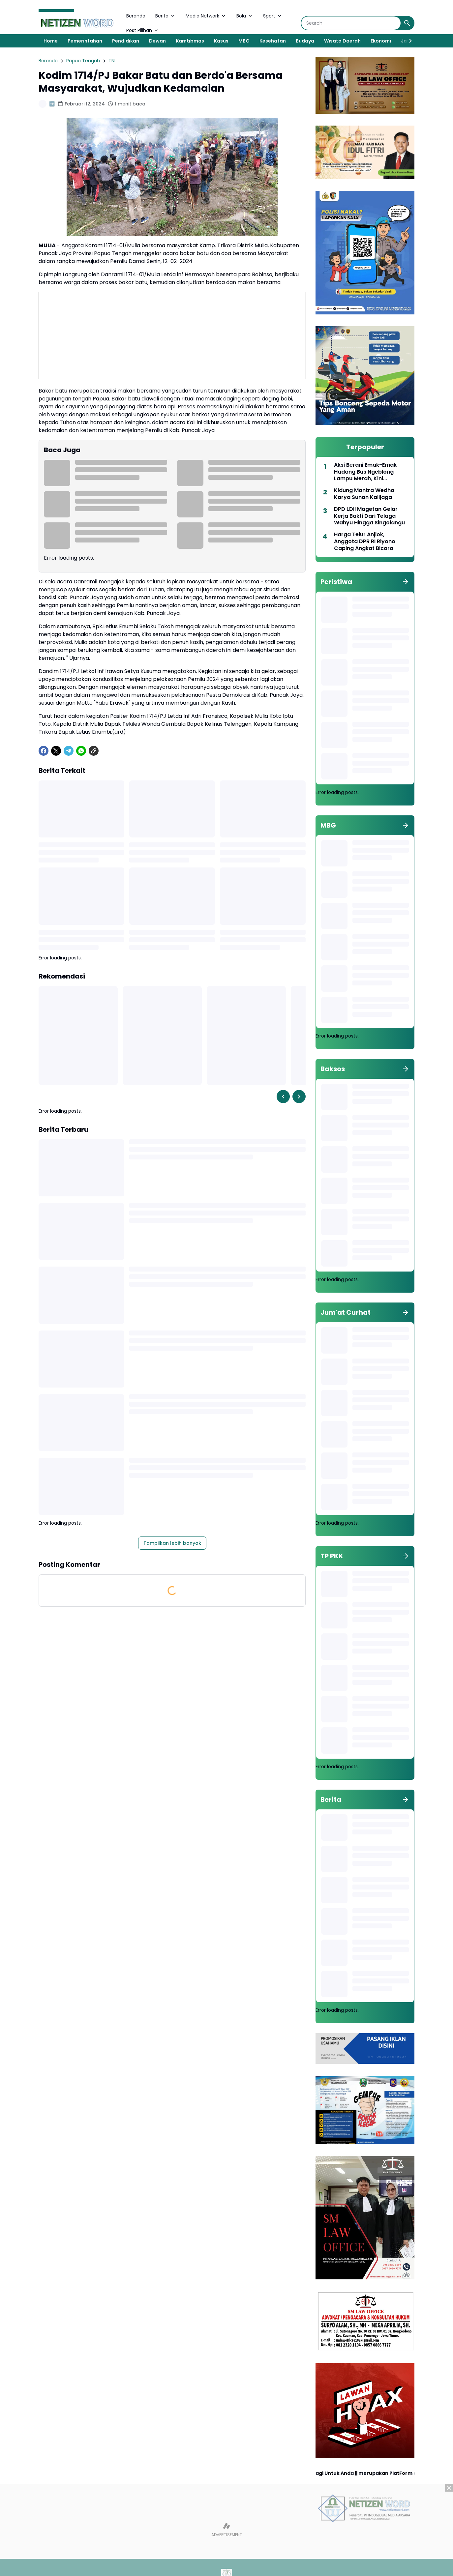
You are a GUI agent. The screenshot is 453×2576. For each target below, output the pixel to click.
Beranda (135, 16)
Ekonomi (381, 41)
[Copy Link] (94, 751)
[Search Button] (407, 23)
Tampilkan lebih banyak (172, 1543)
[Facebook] (43, 751)
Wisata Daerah (342, 41)
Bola (244, 16)
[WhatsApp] (81, 751)
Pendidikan (125, 41)
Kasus (221, 41)
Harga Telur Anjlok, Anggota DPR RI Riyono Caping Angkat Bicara (364, 541)
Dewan (157, 41)
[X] (56, 751)
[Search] (351, 23)
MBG (244, 41)
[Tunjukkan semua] (405, 582)
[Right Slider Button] (407, 40)
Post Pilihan (142, 30)
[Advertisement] (226, 2530)
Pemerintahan (85, 41)
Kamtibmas (190, 41)
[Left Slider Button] (283, 1096)
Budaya (305, 41)
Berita (165, 16)
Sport (273, 16)
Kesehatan (272, 41)
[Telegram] (69, 751)
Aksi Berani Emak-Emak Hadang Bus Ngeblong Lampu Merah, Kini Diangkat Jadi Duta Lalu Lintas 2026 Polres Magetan (371, 472)
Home (51, 41)
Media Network (206, 16)
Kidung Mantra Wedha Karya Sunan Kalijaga (364, 494)
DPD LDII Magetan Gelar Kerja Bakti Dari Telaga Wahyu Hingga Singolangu (369, 516)
